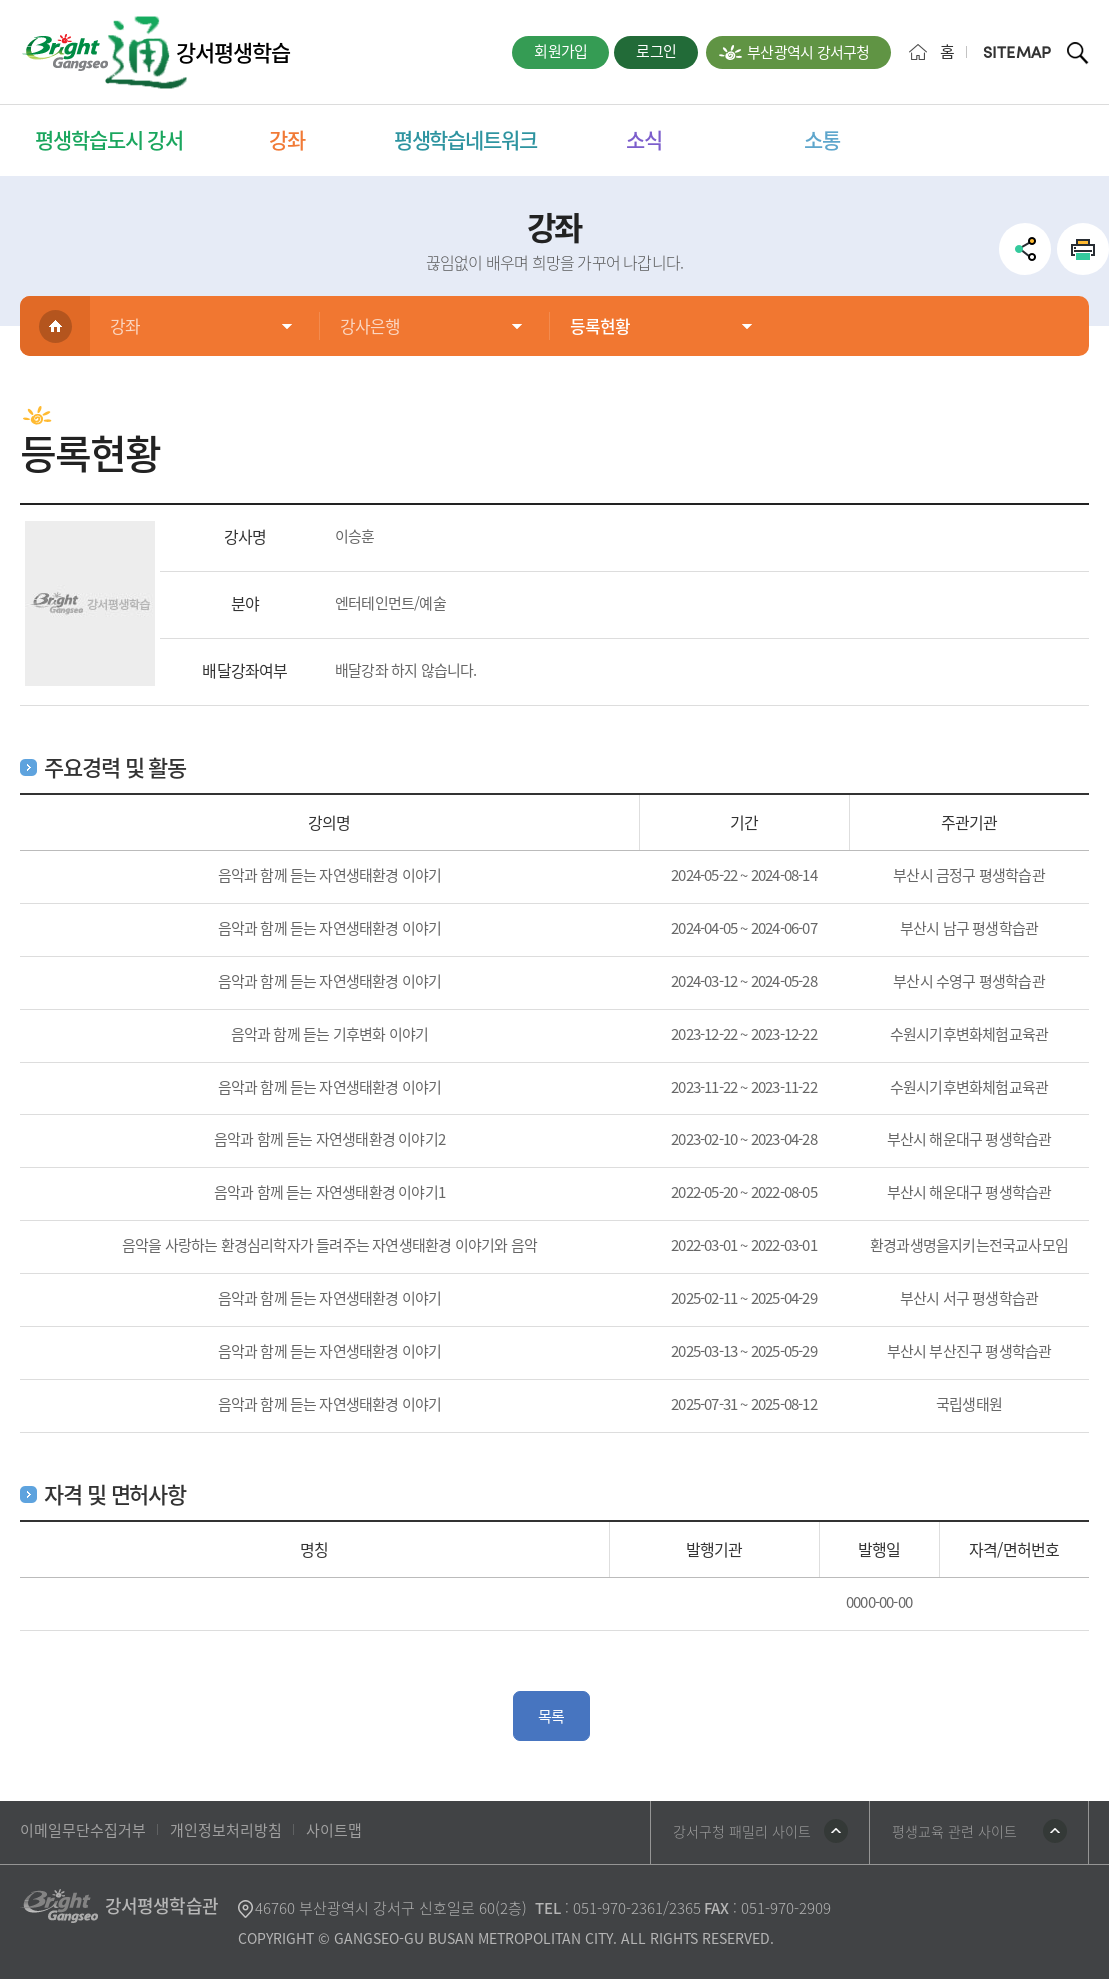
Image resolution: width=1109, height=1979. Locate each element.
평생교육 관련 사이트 (954, 1831)
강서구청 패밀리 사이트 (742, 1831)
